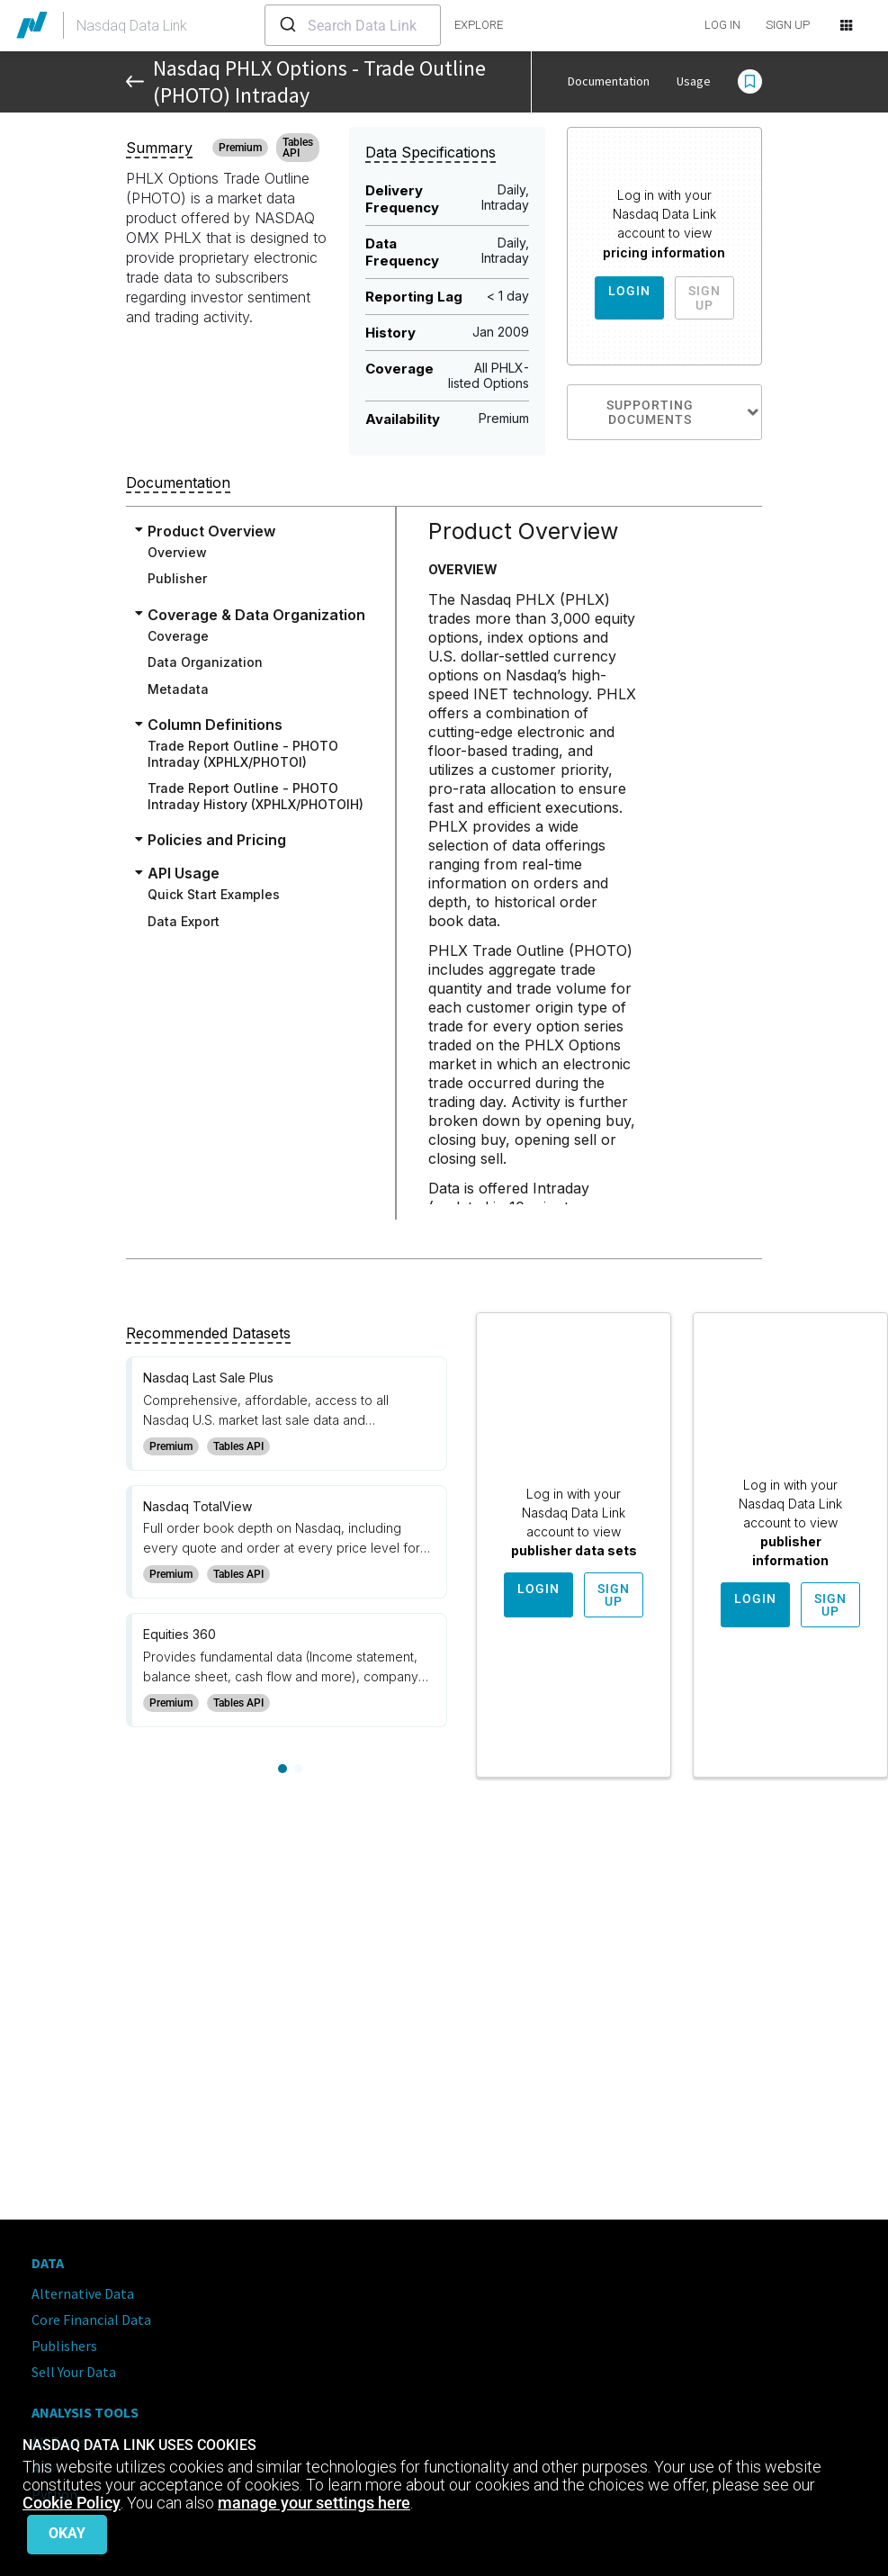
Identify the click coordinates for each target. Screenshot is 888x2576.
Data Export (184, 921)
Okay (67, 2533)
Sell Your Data (73, 2372)
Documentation (609, 81)
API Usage (184, 873)
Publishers (64, 2346)
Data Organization (205, 662)
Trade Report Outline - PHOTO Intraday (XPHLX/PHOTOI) (243, 754)
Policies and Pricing (217, 840)
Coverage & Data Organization (256, 615)
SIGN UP (788, 25)
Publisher (177, 578)
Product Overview (211, 531)
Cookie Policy (71, 2502)
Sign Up (704, 298)
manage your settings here (314, 2502)
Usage (694, 81)
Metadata (178, 689)
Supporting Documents (683, 412)
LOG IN (722, 25)
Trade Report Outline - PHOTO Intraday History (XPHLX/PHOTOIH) (255, 796)
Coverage (178, 636)
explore (478, 25)
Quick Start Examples (214, 894)
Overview (177, 552)
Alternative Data (82, 2293)
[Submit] (286, 25)
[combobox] (353, 25)
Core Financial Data (91, 2319)
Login (629, 291)
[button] (750, 82)
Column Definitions (215, 725)
